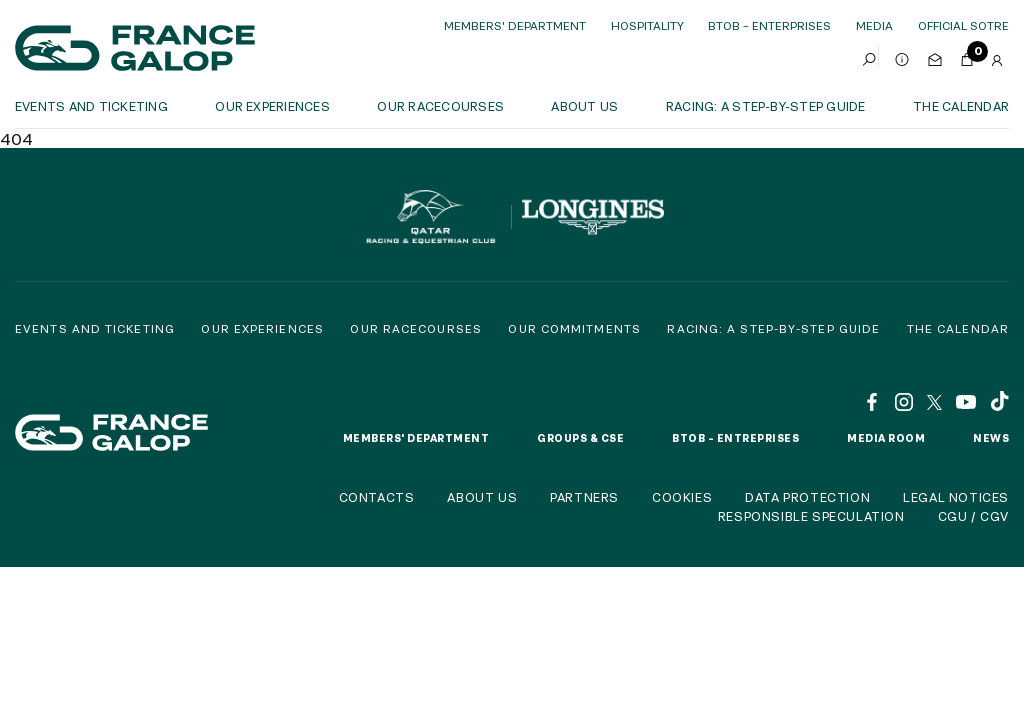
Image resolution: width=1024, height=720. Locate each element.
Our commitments (574, 328)
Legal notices (956, 497)
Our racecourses (440, 106)
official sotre (963, 25)
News (991, 438)
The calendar (961, 106)
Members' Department (515, 25)
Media (874, 25)
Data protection (807, 497)
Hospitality (647, 25)
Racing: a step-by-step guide (766, 106)
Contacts (377, 497)
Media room (886, 438)
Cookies (682, 497)
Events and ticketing (91, 106)
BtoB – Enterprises (769, 25)
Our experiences (262, 328)
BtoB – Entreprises (735, 438)
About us (584, 106)
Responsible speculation (811, 516)
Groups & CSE (580, 438)
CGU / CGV (973, 516)
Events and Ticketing (95, 328)
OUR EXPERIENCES (272, 106)
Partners (584, 497)
